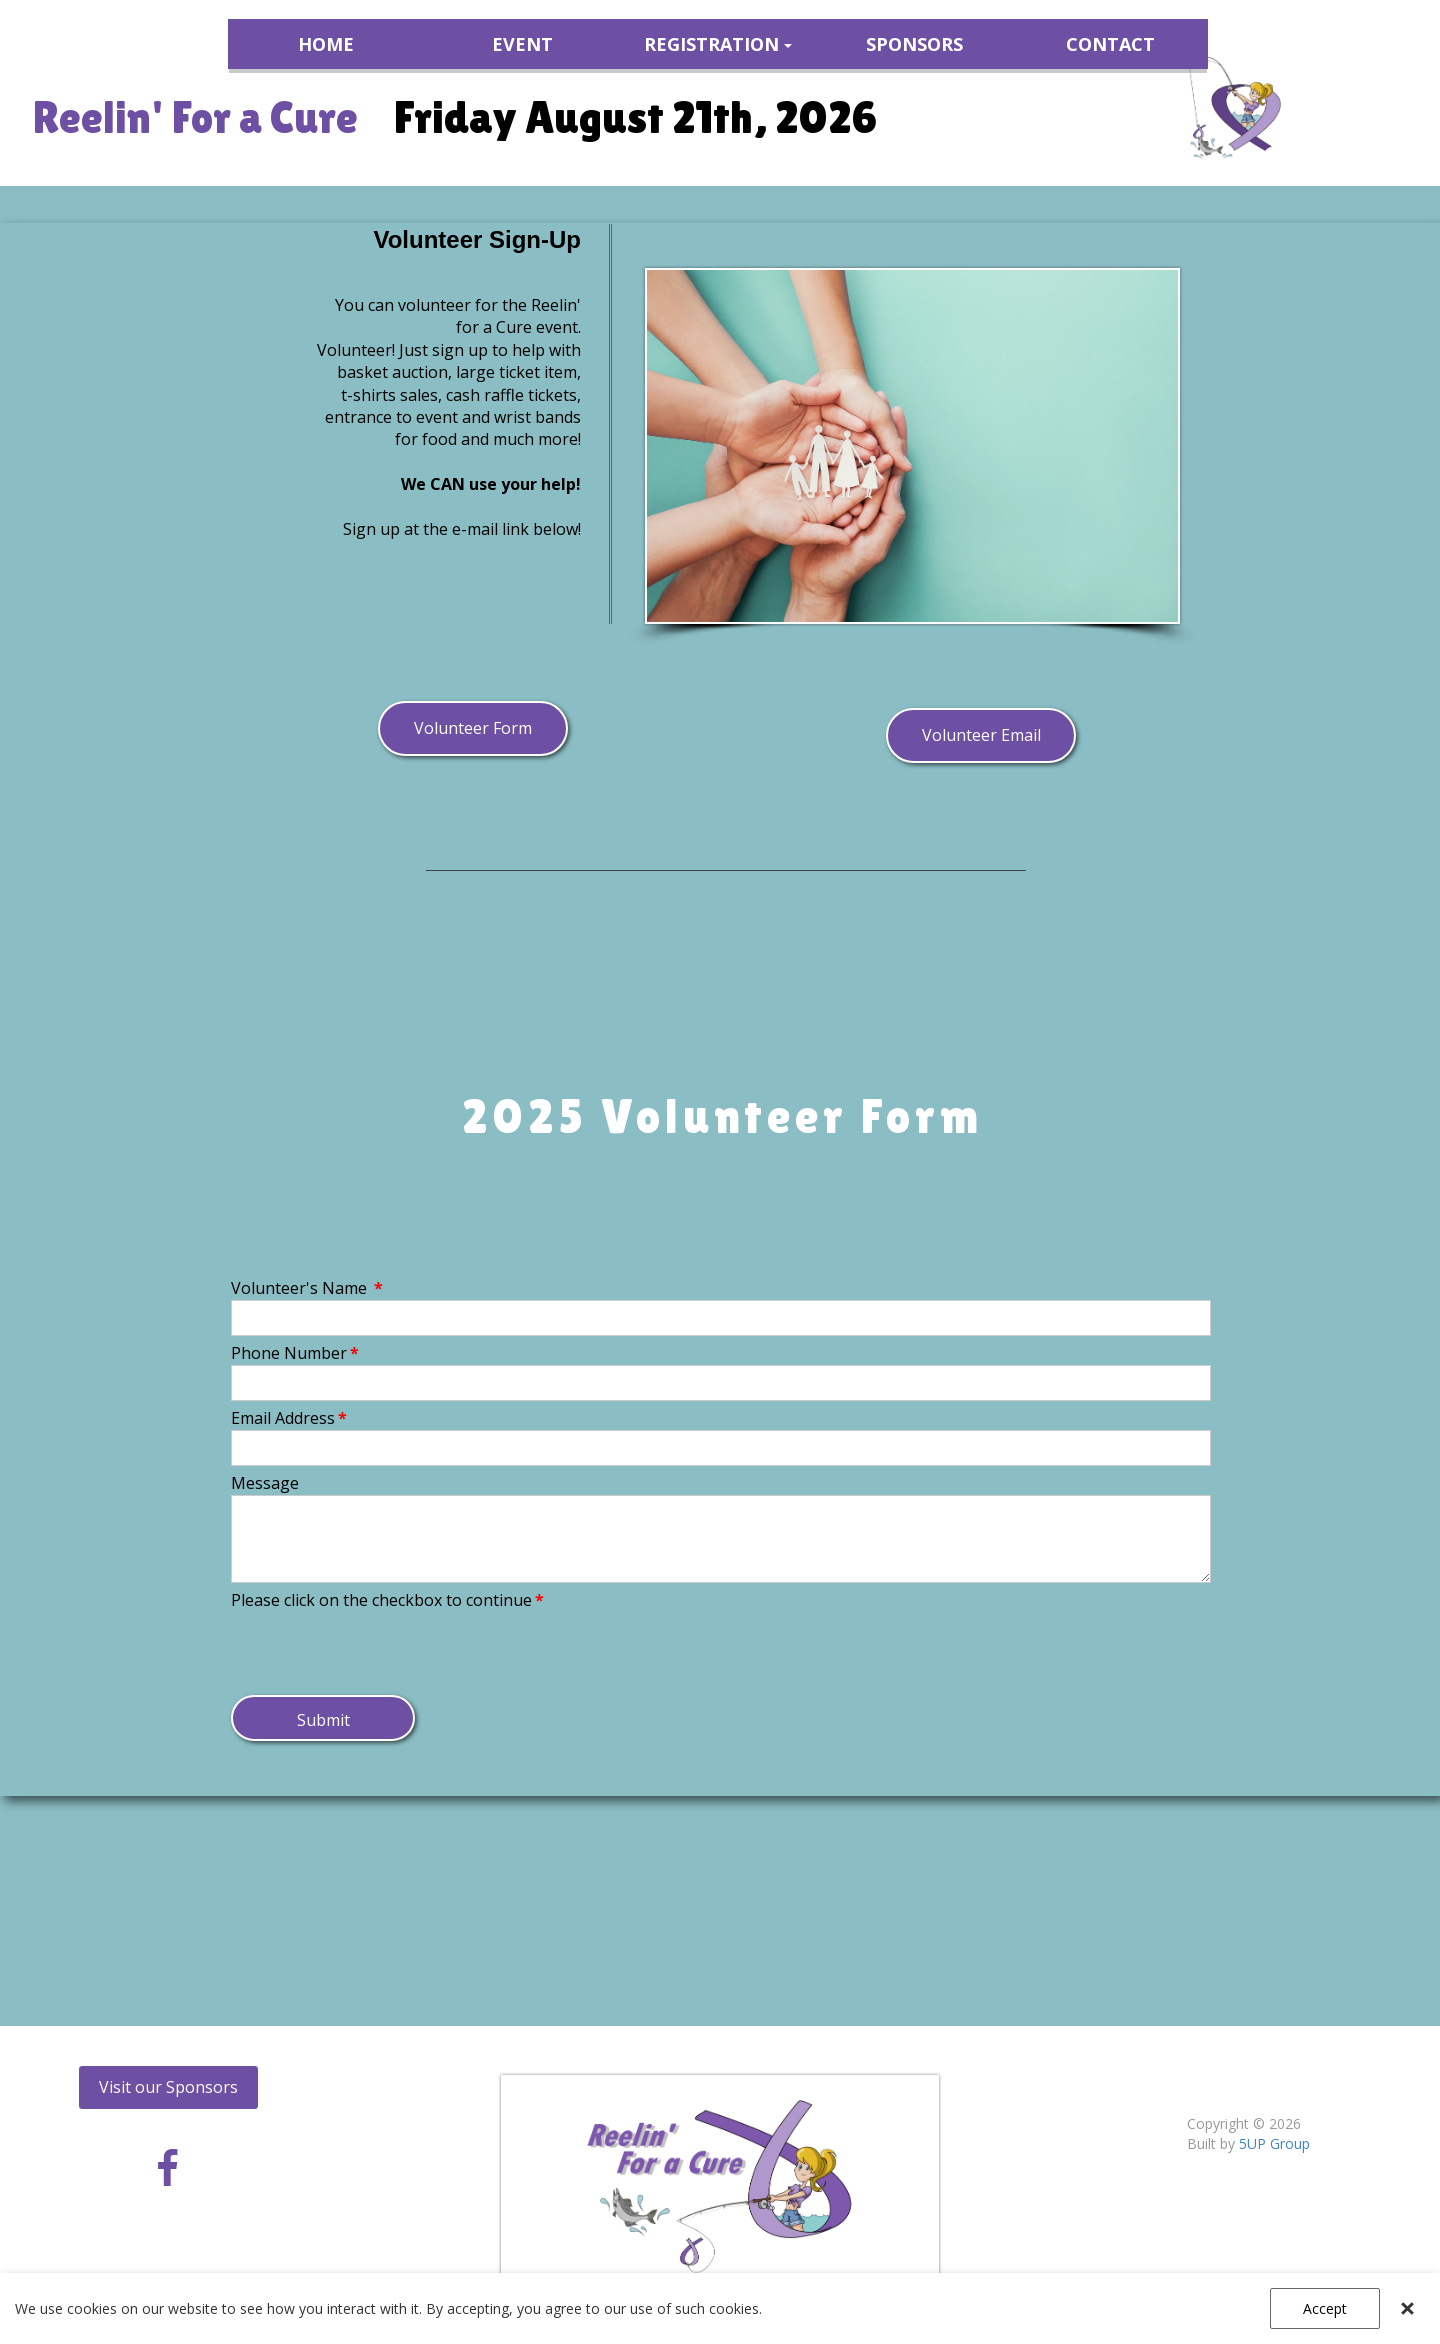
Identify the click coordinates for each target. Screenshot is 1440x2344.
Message (265, 1483)
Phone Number (295, 1353)
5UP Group (1274, 2143)
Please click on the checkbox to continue (387, 1600)
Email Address (289, 1418)
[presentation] (383, 1651)
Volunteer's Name (307, 1288)
